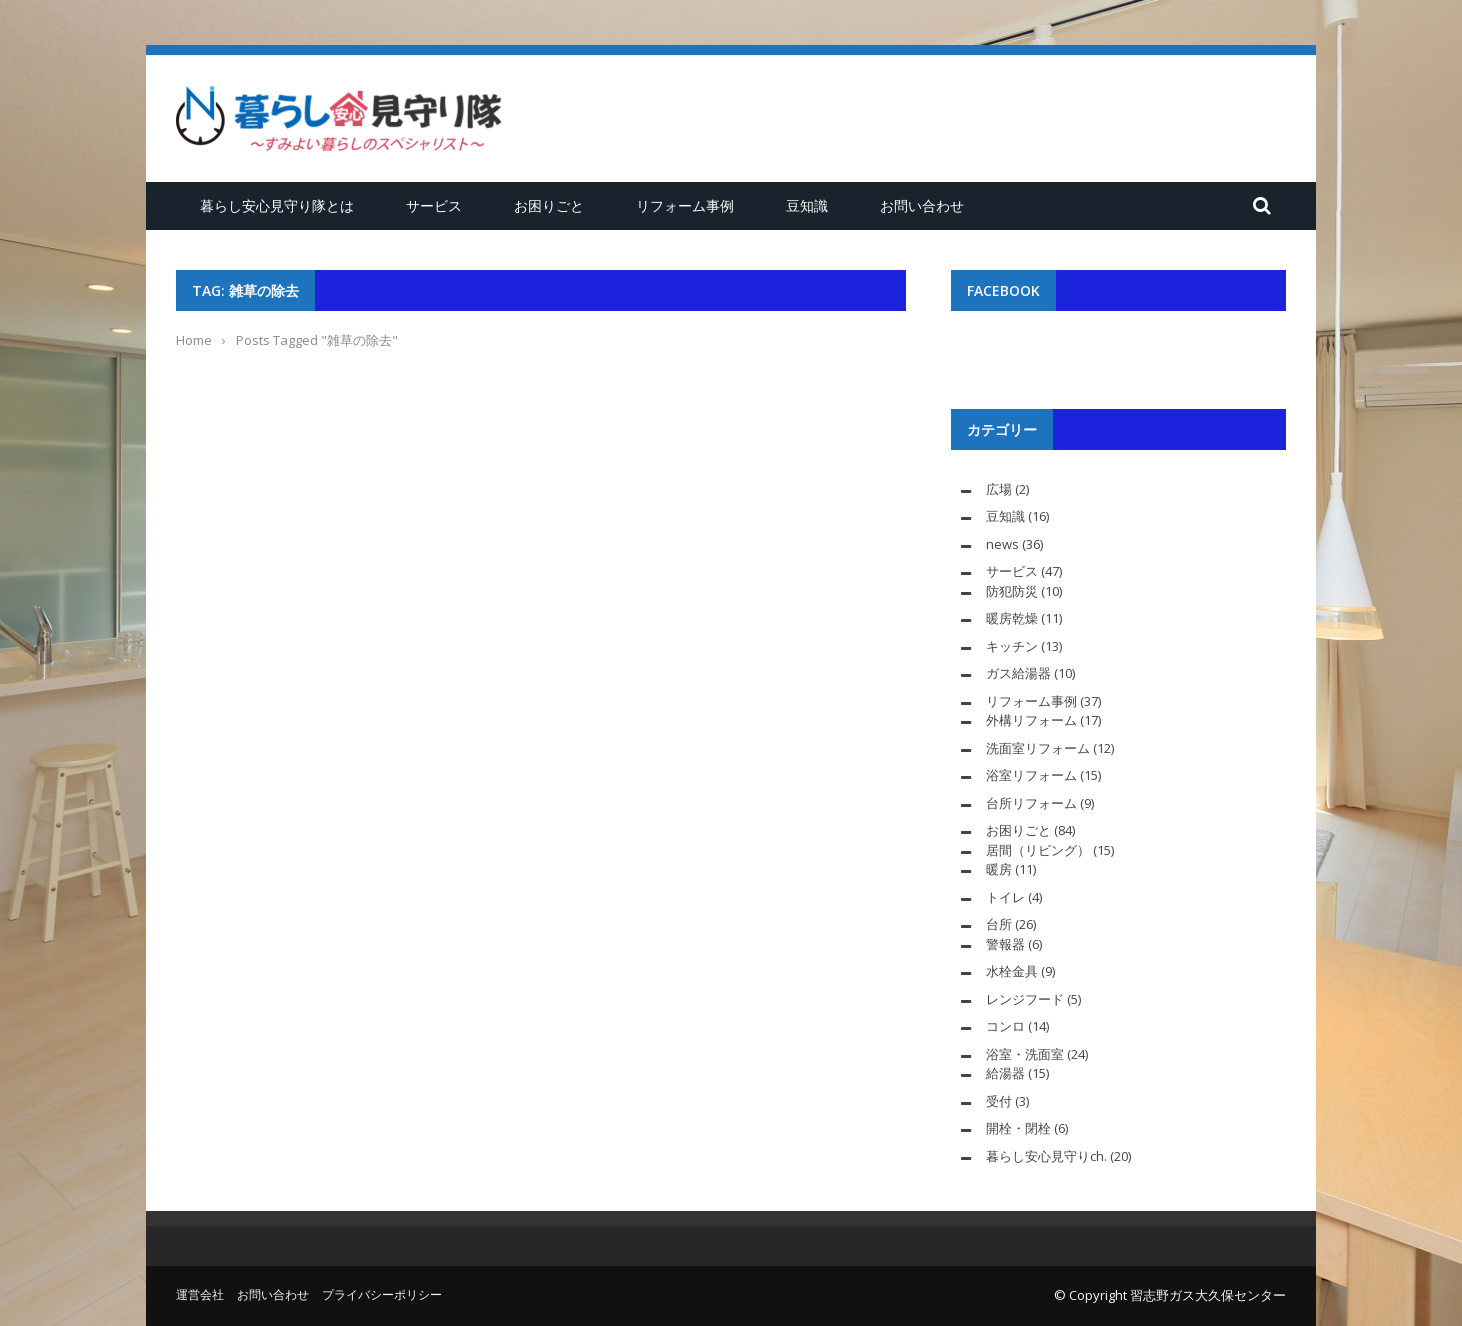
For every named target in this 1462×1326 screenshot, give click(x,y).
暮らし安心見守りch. (1046, 1156)
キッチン (1012, 646)
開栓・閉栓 (1018, 1128)
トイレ (1005, 897)
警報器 (1005, 944)
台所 (999, 924)
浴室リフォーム (1031, 775)
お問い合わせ (922, 205)
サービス (434, 205)
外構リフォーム (1031, 720)
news (1002, 544)
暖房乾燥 (1012, 618)
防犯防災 (1012, 591)
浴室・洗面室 (1025, 1054)
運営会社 (200, 1294)
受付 (999, 1101)
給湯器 (1005, 1073)
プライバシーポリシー (382, 1294)
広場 (999, 489)
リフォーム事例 (685, 205)
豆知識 (807, 205)
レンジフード (1025, 999)
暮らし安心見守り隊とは (277, 205)
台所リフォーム (1031, 803)
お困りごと (549, 205)
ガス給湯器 (1018, 673)
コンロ (1005, 1026)
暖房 (999, 869)
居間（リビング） (1038, 850)
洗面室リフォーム (1038, 748)
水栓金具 (1012, 971)
